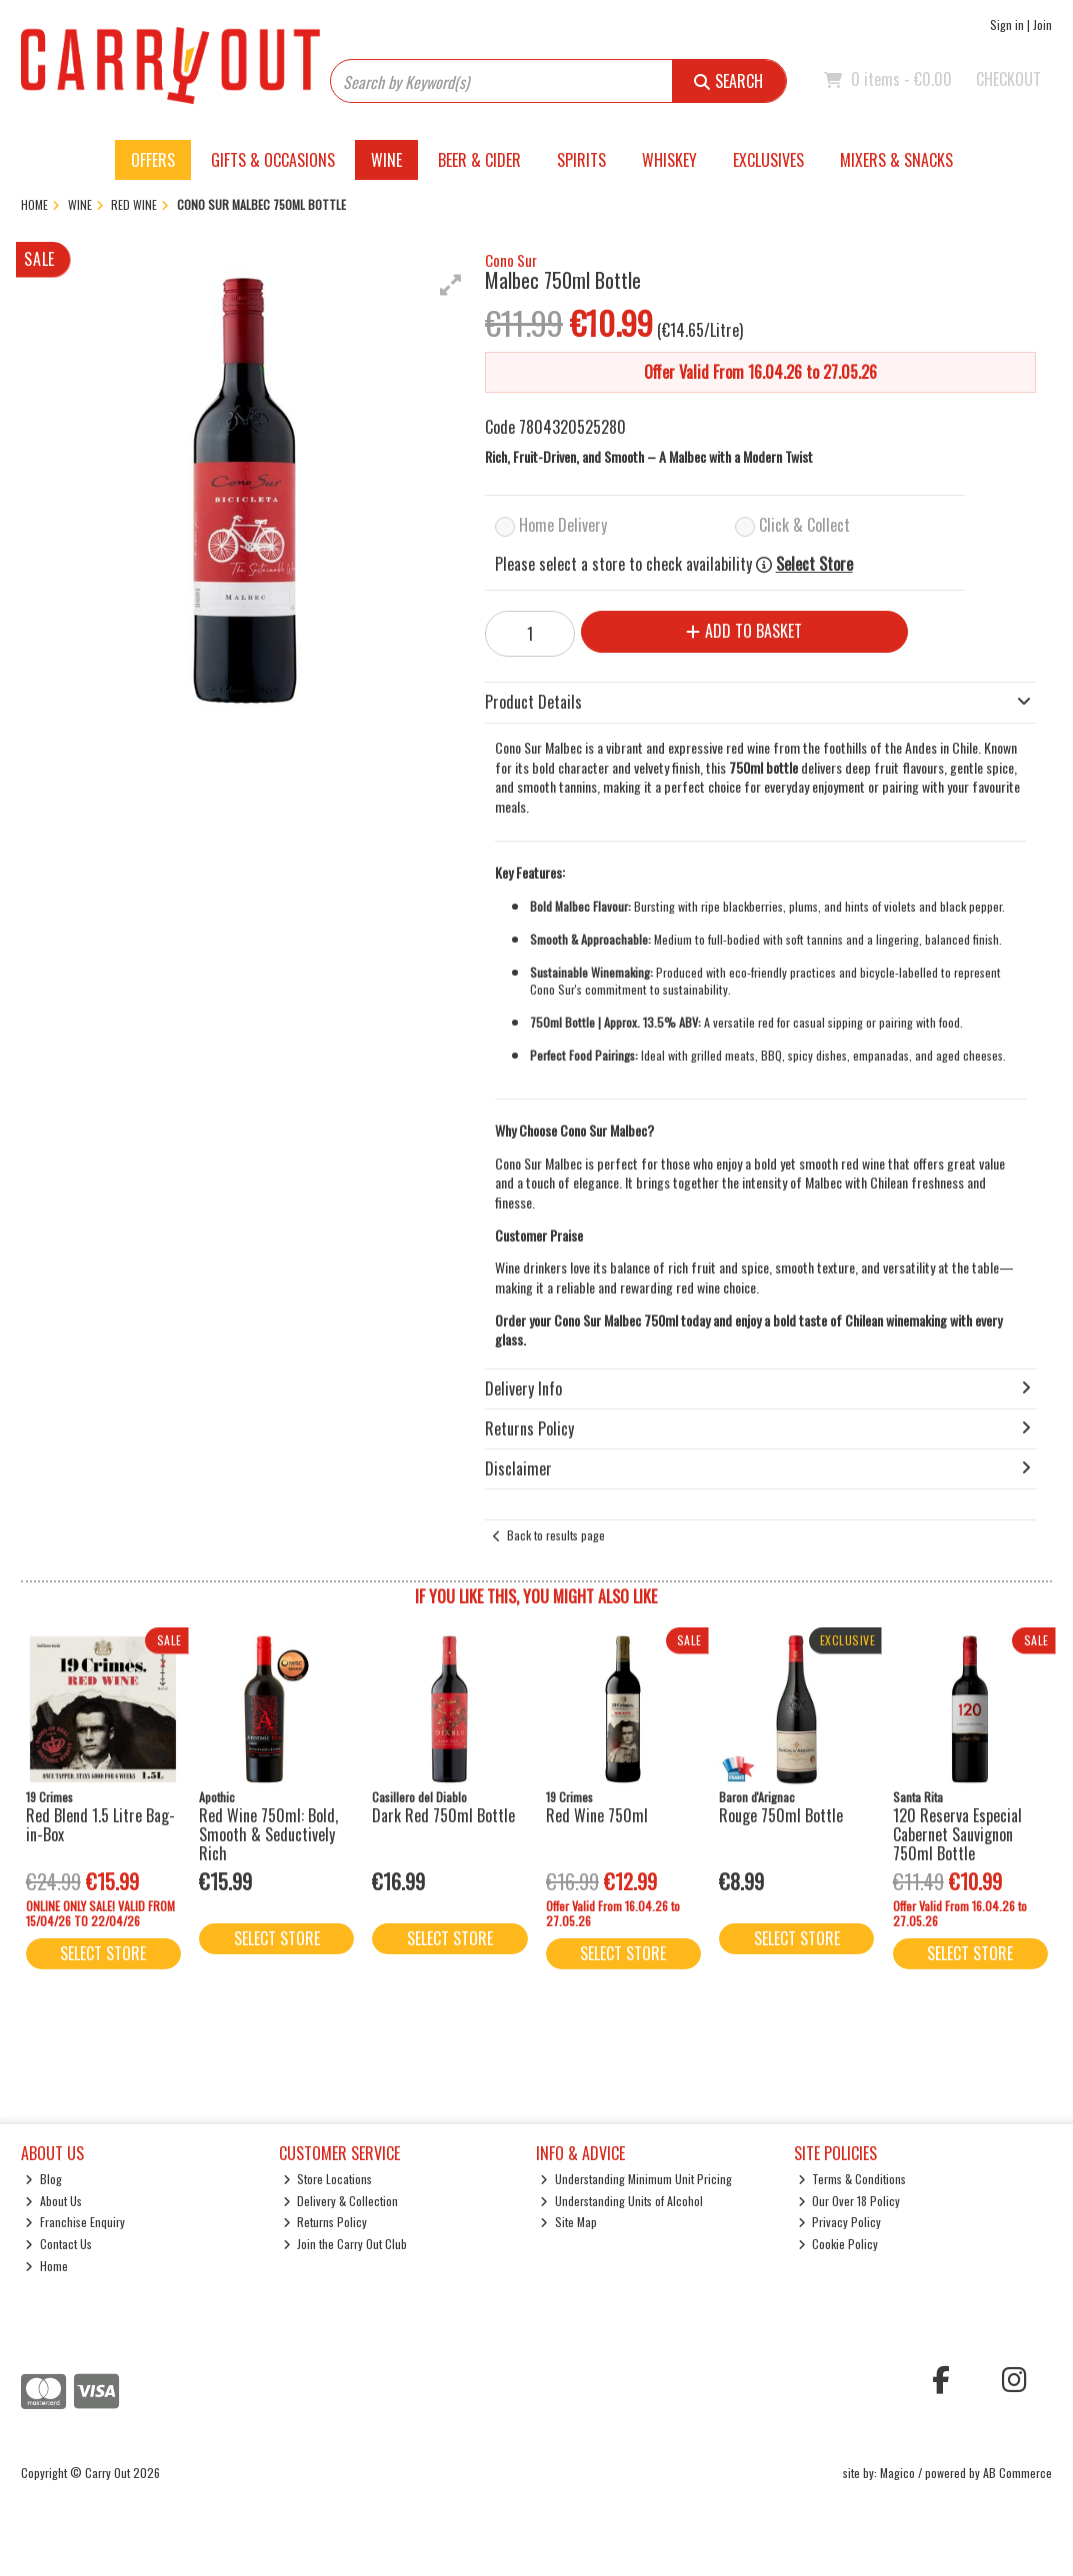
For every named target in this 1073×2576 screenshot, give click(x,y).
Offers (153, 160)
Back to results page (556, 1534)
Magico (897, 2472)
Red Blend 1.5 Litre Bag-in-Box (100, 1824)
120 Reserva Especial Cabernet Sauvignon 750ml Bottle (957, 1834)
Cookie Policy (838, 2243)
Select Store (814, 564)
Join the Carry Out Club (345, 2243)
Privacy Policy (840, 2221)
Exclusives (768, 160)
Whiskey (669, 160)
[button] (451, 285)
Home (46, 2265)
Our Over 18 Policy (849, 2200)
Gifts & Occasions (273, 160)
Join (1042, 24)
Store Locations (328, 2178)
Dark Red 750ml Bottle (443, 1815)
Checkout (1008, 79)
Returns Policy (325, 2221)
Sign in (1007, 24)
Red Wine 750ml (597, 1815)
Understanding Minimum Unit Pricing (636, 2178)
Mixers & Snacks (896, 160)
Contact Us (58, 2243)
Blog (43, 2178)
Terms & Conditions (852, 2178)
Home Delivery (563, 525)
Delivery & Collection (341, 2200)
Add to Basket (744, 631)
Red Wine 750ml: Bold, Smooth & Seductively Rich (268, 1834)
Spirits (581, 160)
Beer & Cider (479, 160)
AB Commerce (1017, 2472)
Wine (386, 160)
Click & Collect (804, 525)
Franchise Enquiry (75, 2221)
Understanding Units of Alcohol (621, 2200)
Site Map (568, 2221)
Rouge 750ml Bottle (781, 1815)
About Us (53, 2200)
